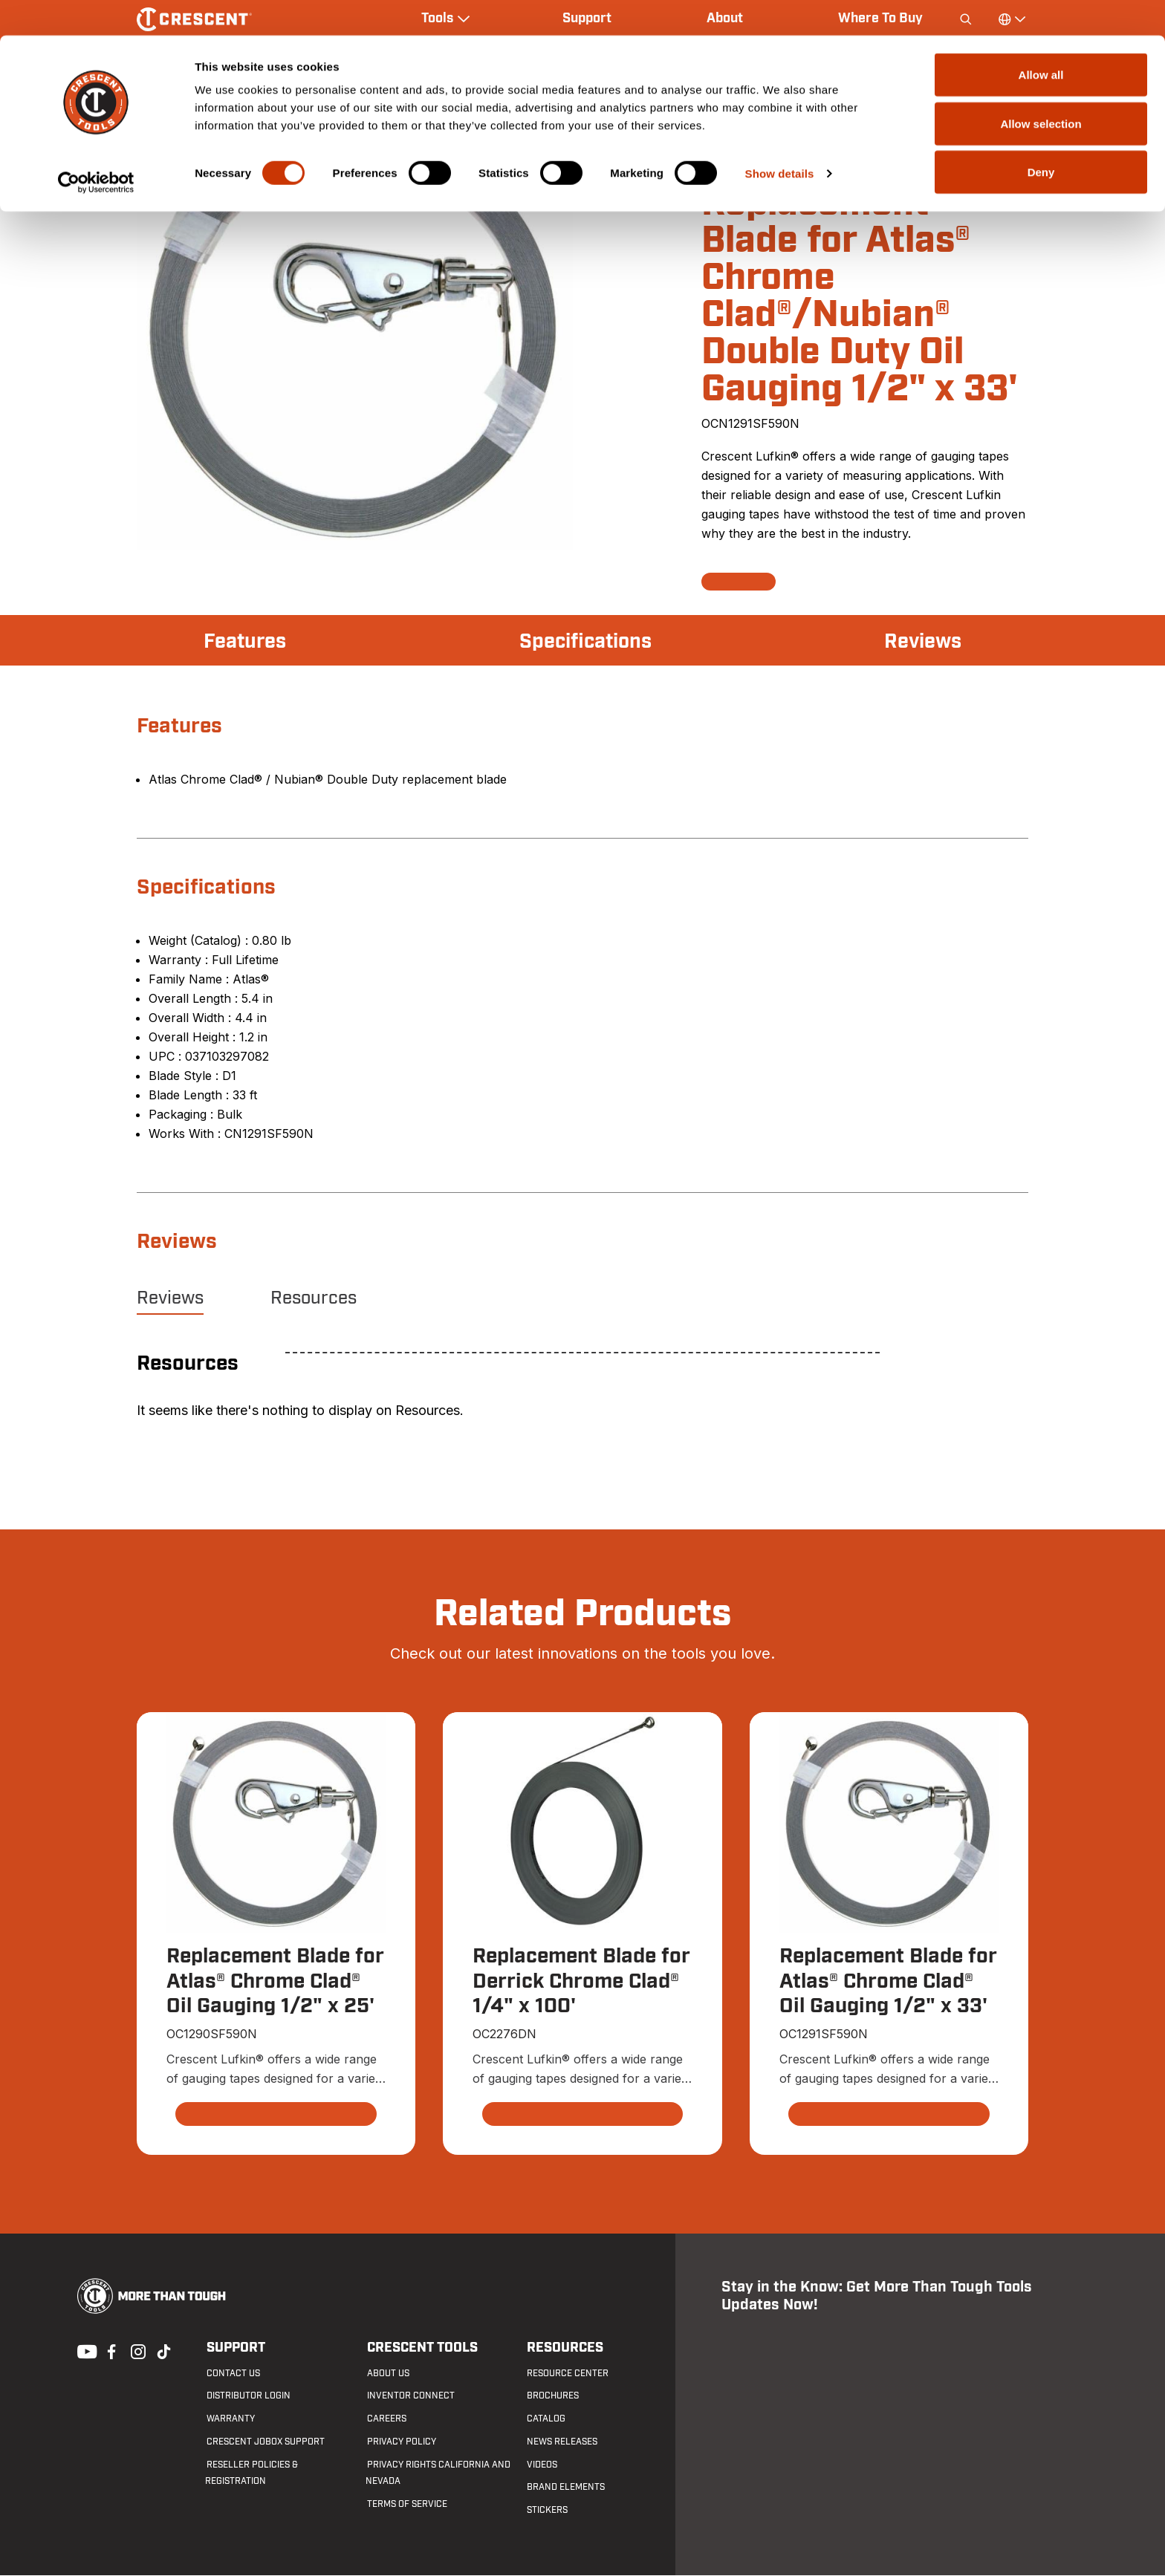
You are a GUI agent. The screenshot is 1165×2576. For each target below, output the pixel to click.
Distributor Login (247, 2396)
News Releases (561, 2442)
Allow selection (1040, 88)
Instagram (137, 2351)
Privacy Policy (400, 2442)
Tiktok (163, 2351)
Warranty (229, 2419)
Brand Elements (565, 2487)
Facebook (110, 2351)
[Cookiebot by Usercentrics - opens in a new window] (96, 147)
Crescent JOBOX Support (264, 2442)
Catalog (545, 2419)
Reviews (921, 641)
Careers (385, 2419)
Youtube (83, 2351)
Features (246, 641)
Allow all (1041, 39)
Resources (313, 1298)
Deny (1041, 136)
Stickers (546, 2510)
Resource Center (567, 2373)
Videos (541, 2464)
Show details (779, 137)
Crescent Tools (421, 2348)
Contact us (232, 2373)
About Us (387, 2373)
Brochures (552, 2396)
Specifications (585, 641)
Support (234, 2348)
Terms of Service (406, 2504)
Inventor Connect (409, 2396)
